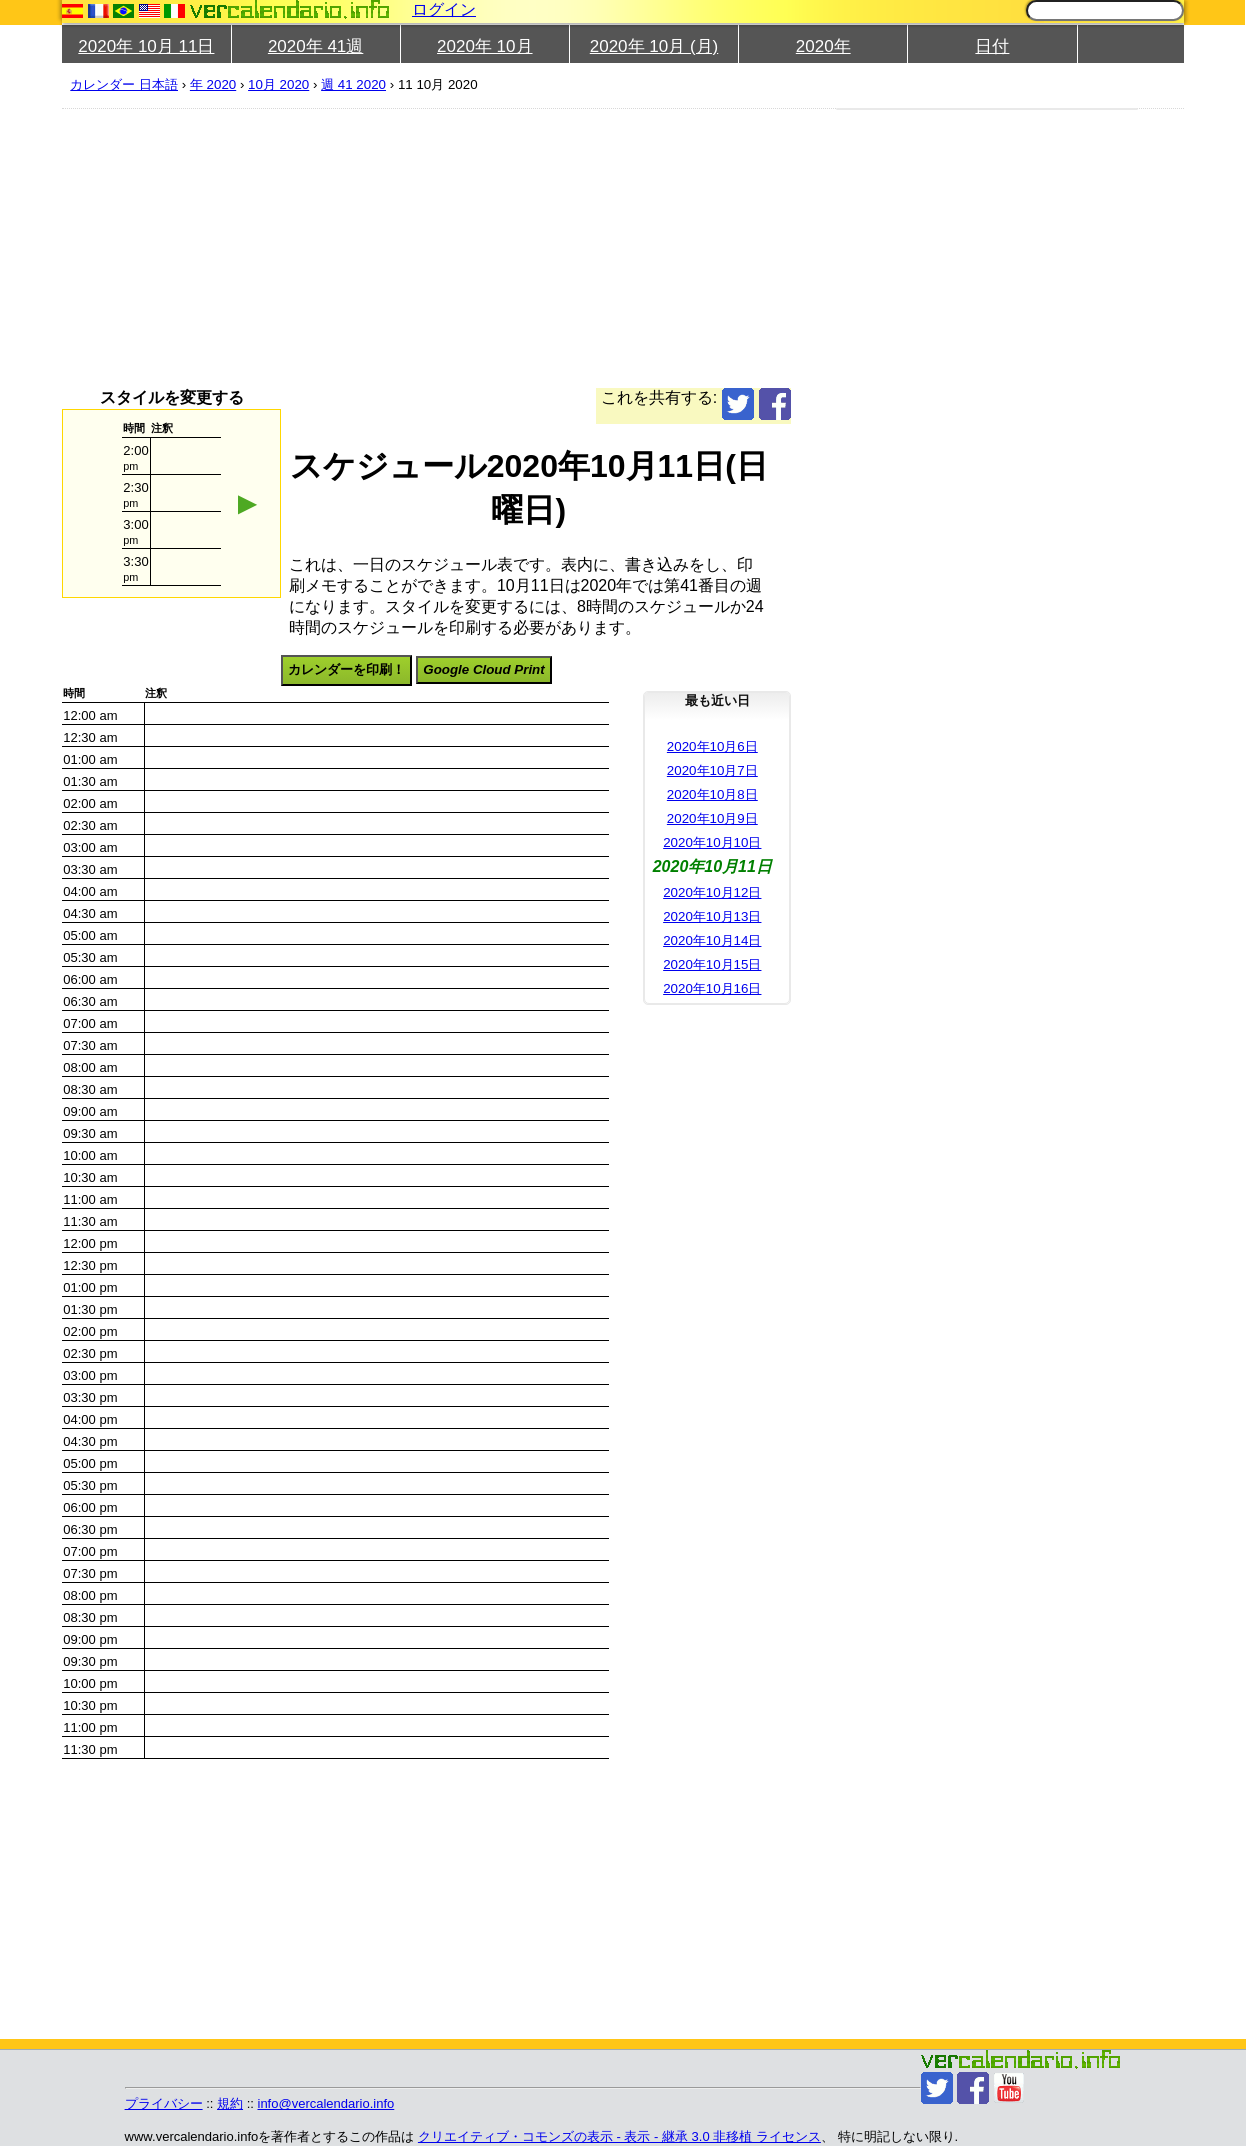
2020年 (823, 46)
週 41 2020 (353, 84)
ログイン (444, 9)
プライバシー (164, 2103)
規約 (230, 2103)
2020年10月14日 (712, 940)
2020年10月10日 (712, 842)
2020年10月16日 (712, 988)
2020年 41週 (315, 46)
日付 (992, 46)
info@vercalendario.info (326, 2103)
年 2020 (213, 84)
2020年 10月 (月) (654, 46)
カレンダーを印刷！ (346, 669)
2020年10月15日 (712, 964)
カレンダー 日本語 (124, 84)
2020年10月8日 (712, 794)
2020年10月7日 (712, 770)
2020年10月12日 (712, 892)
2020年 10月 (484, 46)
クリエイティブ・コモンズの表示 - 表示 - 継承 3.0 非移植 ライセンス (619, 2136)
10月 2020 (278, 84)
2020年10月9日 (712, 818)
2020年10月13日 (712, 916)
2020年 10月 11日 (146, 46)
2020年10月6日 (712, 746)
